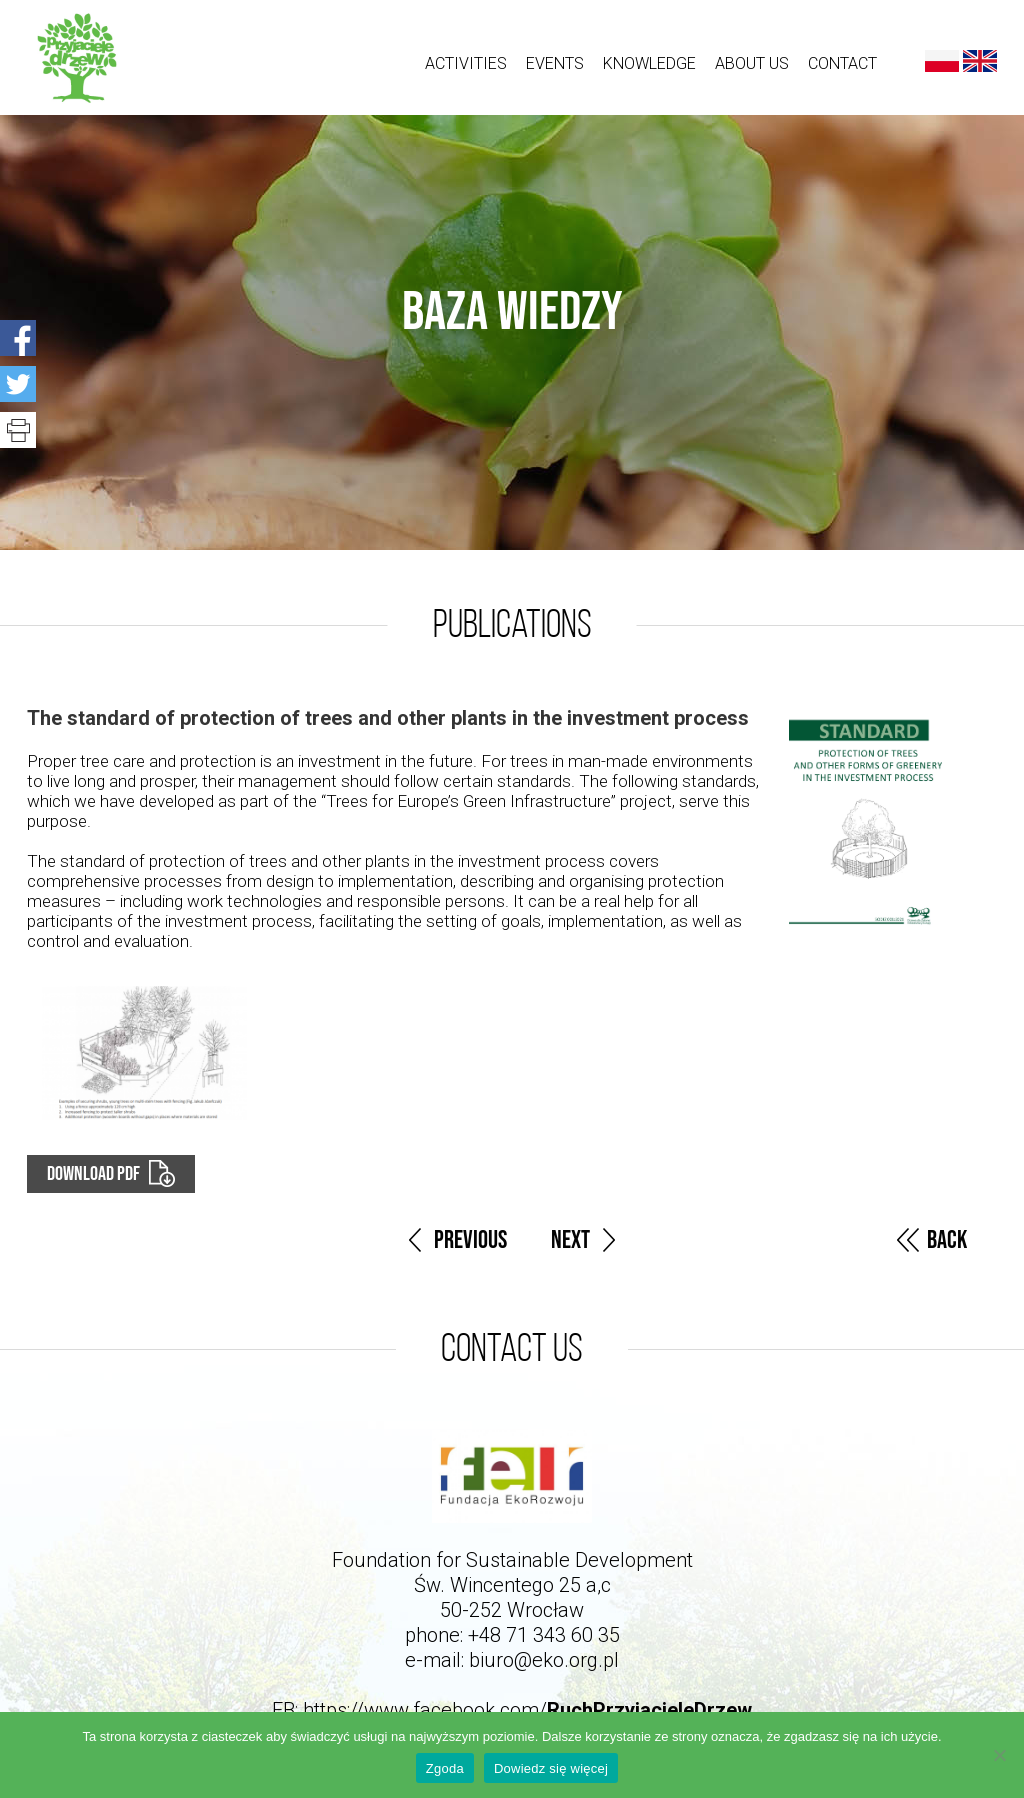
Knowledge (649, 63)
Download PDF (93, 1174)
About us (752, 63)
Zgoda (445, 1768)
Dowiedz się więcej (551, 1768)
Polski (942, 61)
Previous (470, 1240)
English (980, 61)
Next (570, 1240)
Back (947, 1240)
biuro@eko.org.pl (544, 1660)
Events (555, 63)
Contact (842, 63)
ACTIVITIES (466, 63)
